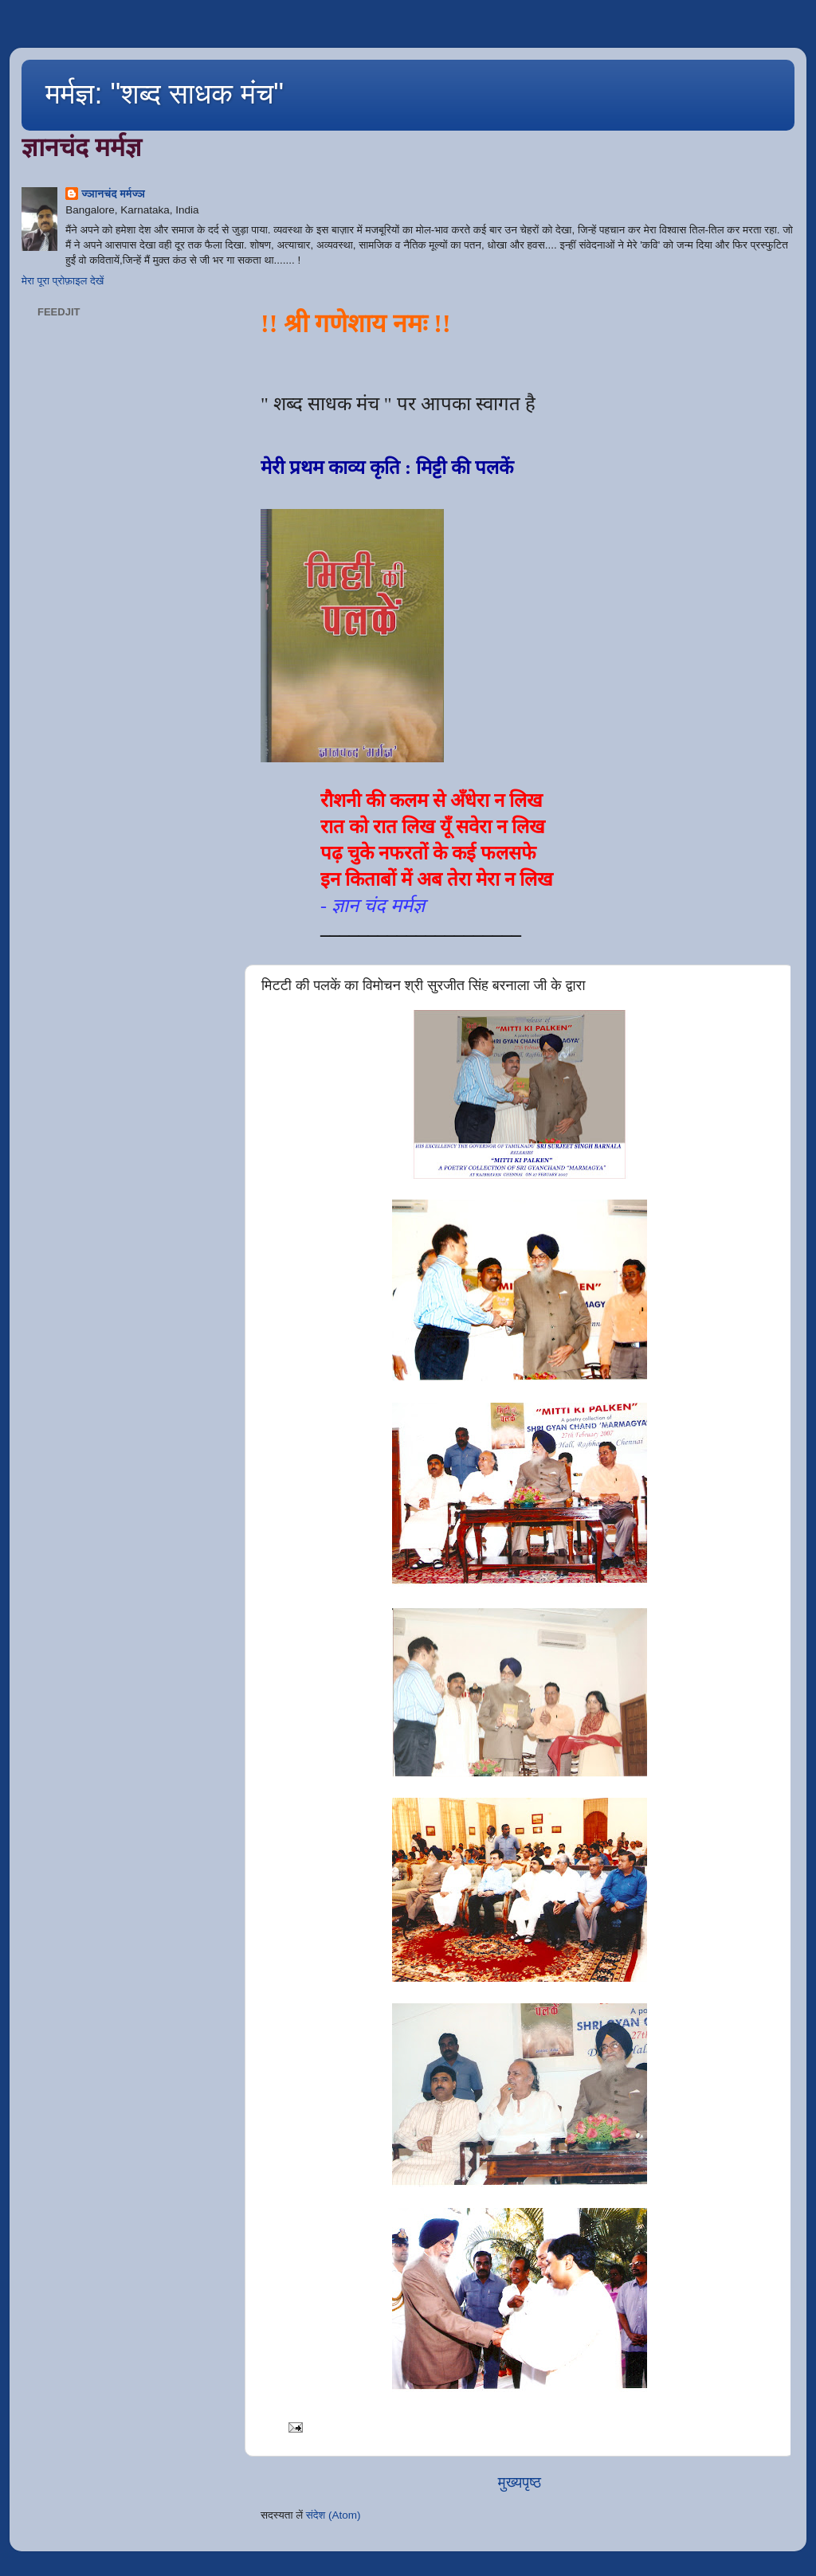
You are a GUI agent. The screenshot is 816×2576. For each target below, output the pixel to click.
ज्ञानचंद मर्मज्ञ (113, 194)
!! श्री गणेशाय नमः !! (356, 323)
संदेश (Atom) (333, 2515)
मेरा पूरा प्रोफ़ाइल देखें (63, 281)
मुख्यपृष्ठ (519, 2482)
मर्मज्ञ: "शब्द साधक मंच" (164, 93)
